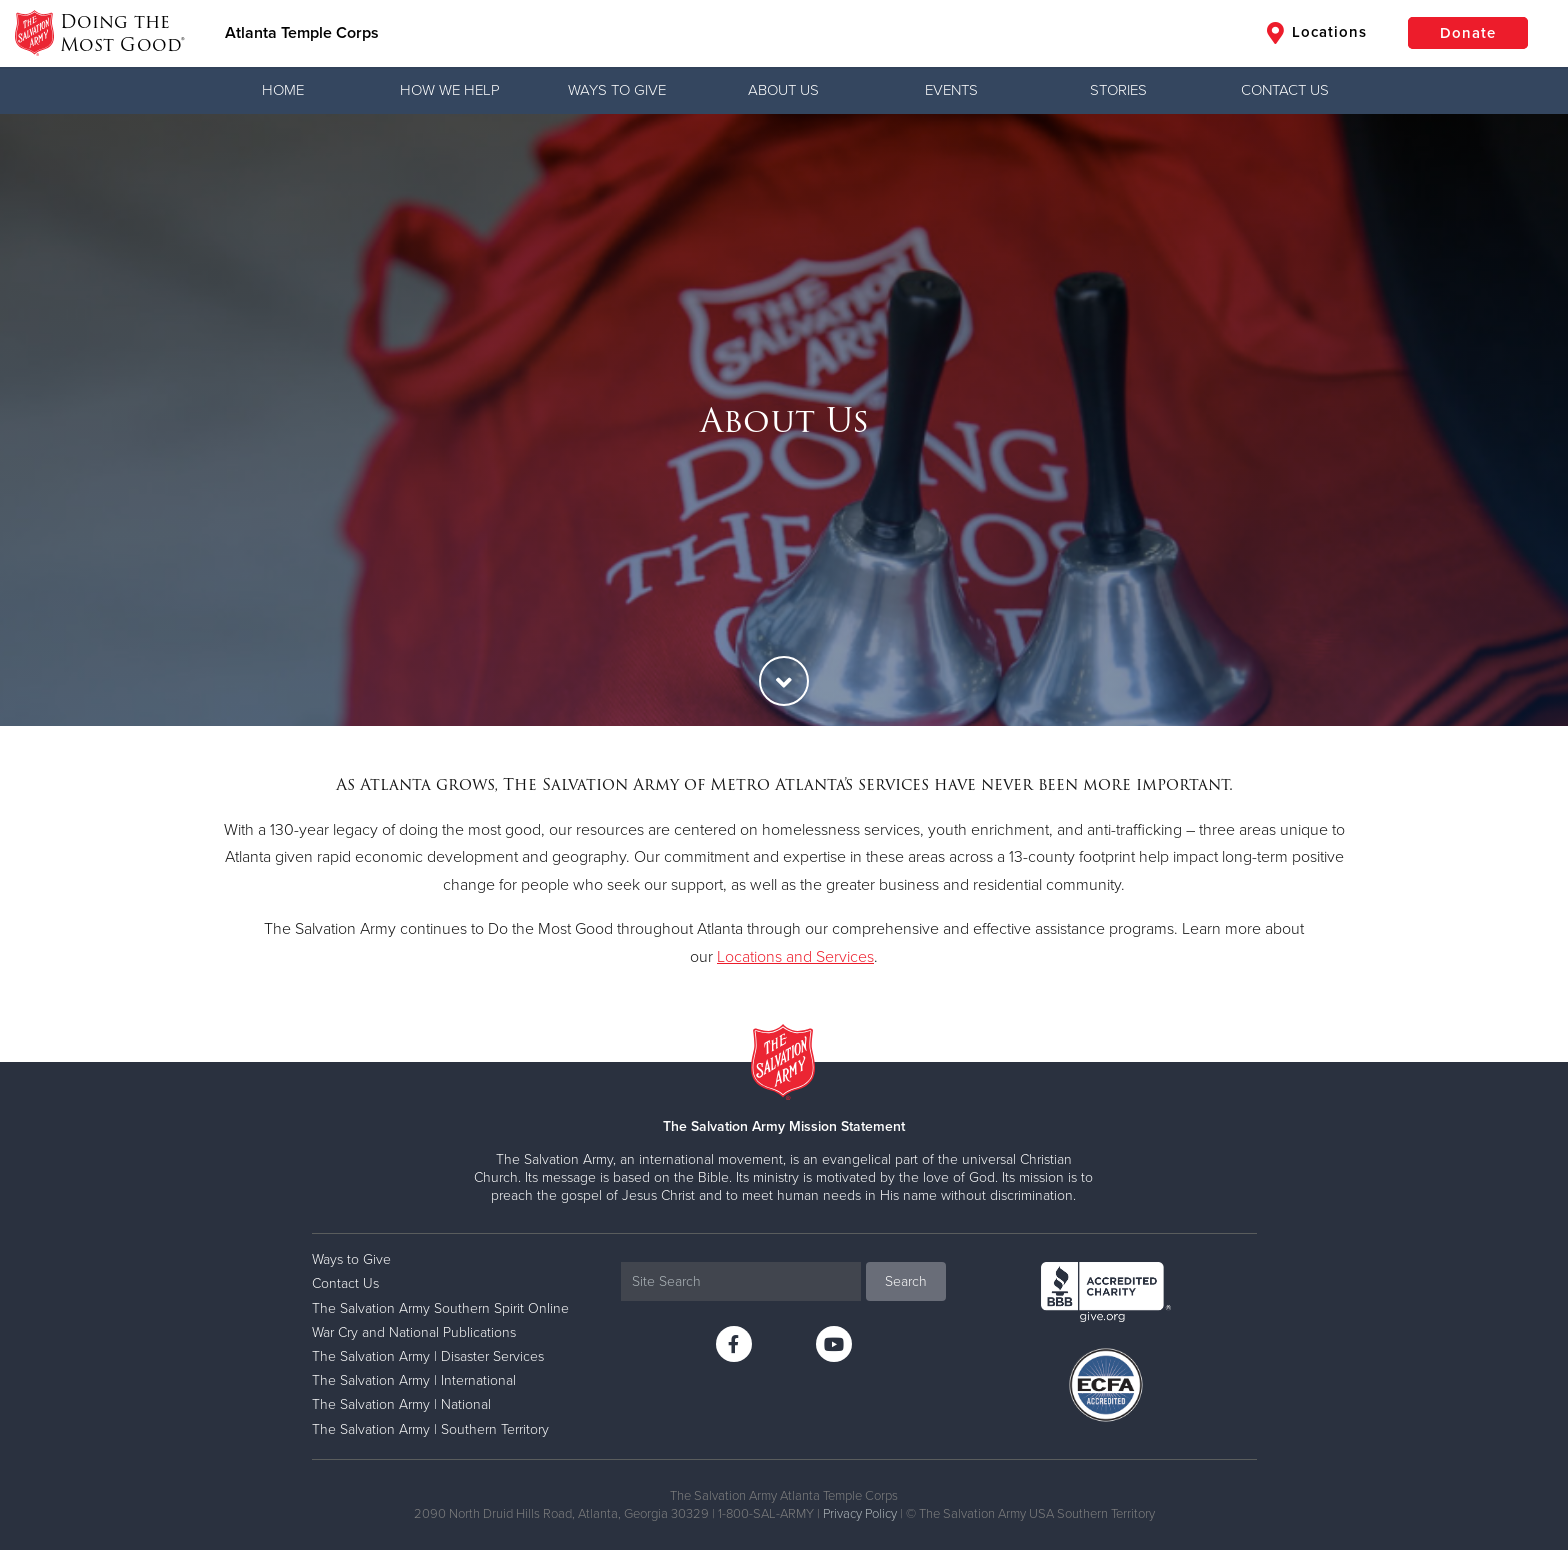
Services (845, 957)
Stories (1118, 90)
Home (283, 90)
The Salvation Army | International (414, 1380)
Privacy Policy (860, 1514)
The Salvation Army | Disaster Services (428, 1356)
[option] (784, 420)
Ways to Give (617, 90)
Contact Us (1285, 90)
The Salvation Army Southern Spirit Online (440, 1308)
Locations (1317, 33)
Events (951, 90)
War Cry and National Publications (414, 1332)
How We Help (450, 90)
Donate (1468, 33)
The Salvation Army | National (401, 1404)
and (799, 957)
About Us (783, 90)
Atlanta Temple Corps (302, 33)
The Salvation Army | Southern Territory (430, 1429)
